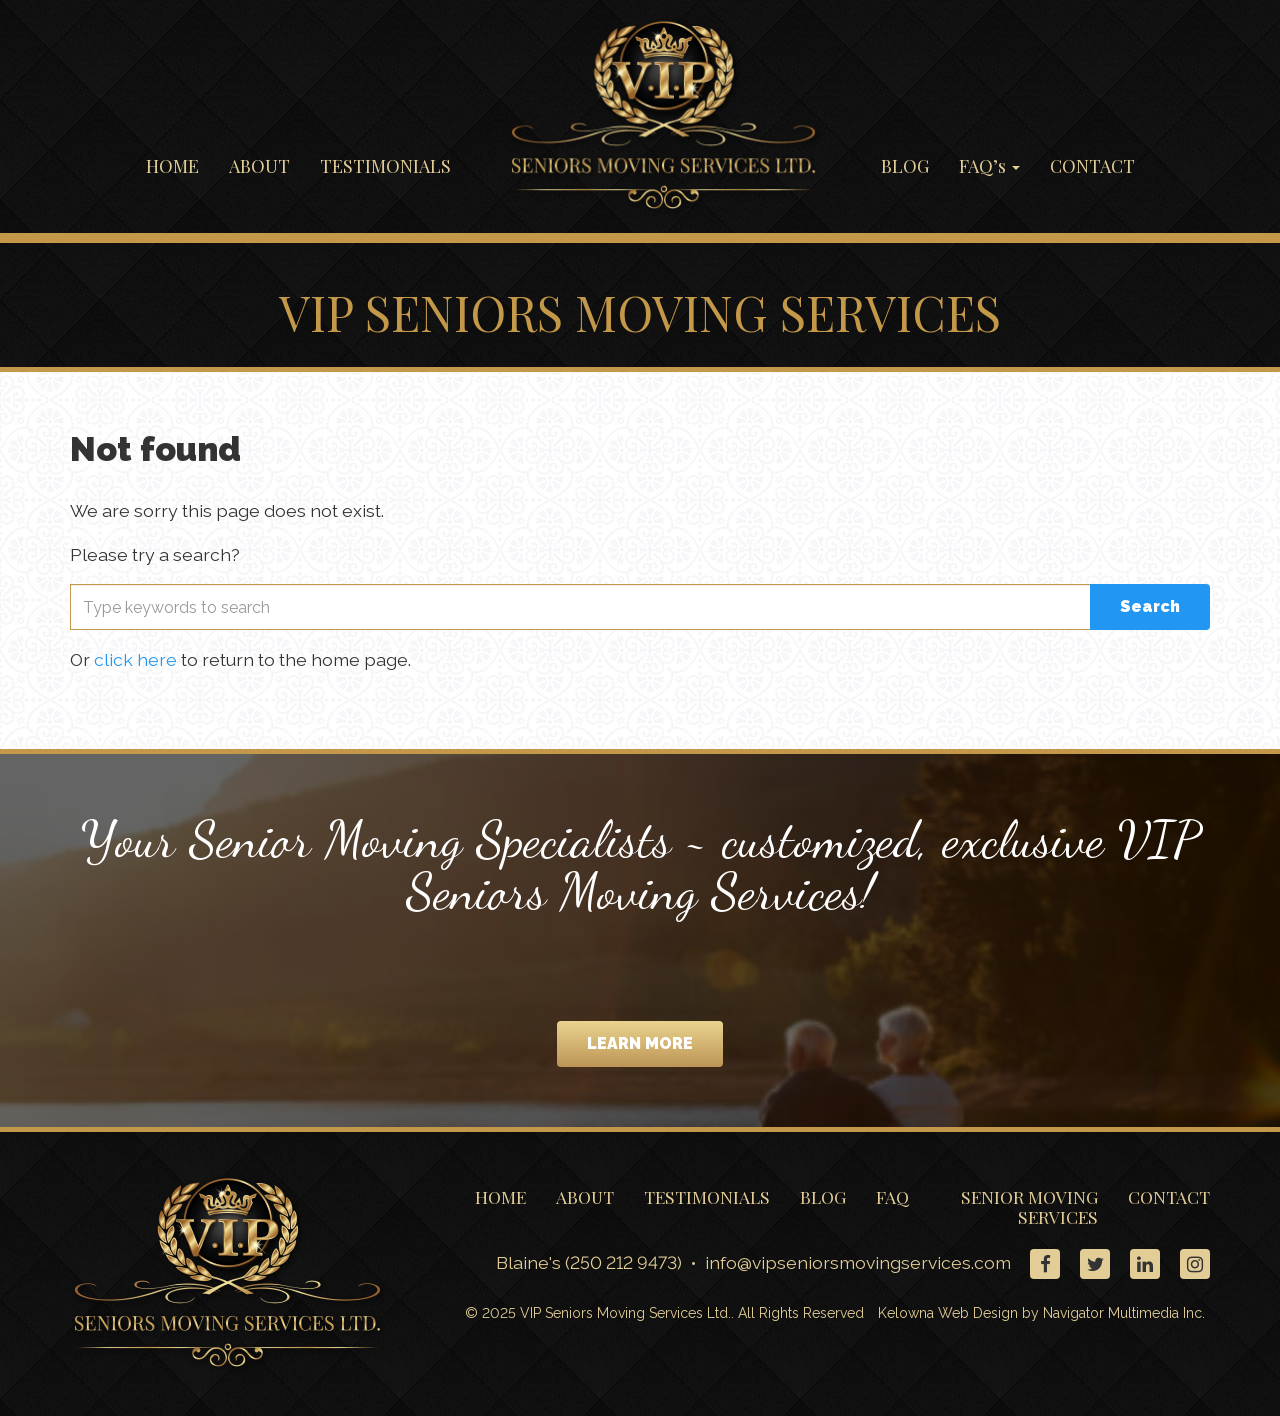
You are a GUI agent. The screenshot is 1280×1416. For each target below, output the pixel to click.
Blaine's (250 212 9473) (589, 1263)
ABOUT (259, 166)
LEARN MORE (640, 1043)
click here (135, 659)
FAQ (892, 1196)
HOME (172, 166)
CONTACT (1092, 166)
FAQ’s (989, 166)
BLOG (905, 166)
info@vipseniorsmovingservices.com (860, 1263)
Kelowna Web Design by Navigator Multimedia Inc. (1041, 1314)
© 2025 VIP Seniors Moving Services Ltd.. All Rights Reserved (664, 1314)
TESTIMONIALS (385, 166)
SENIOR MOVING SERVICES (1029, 1206)
